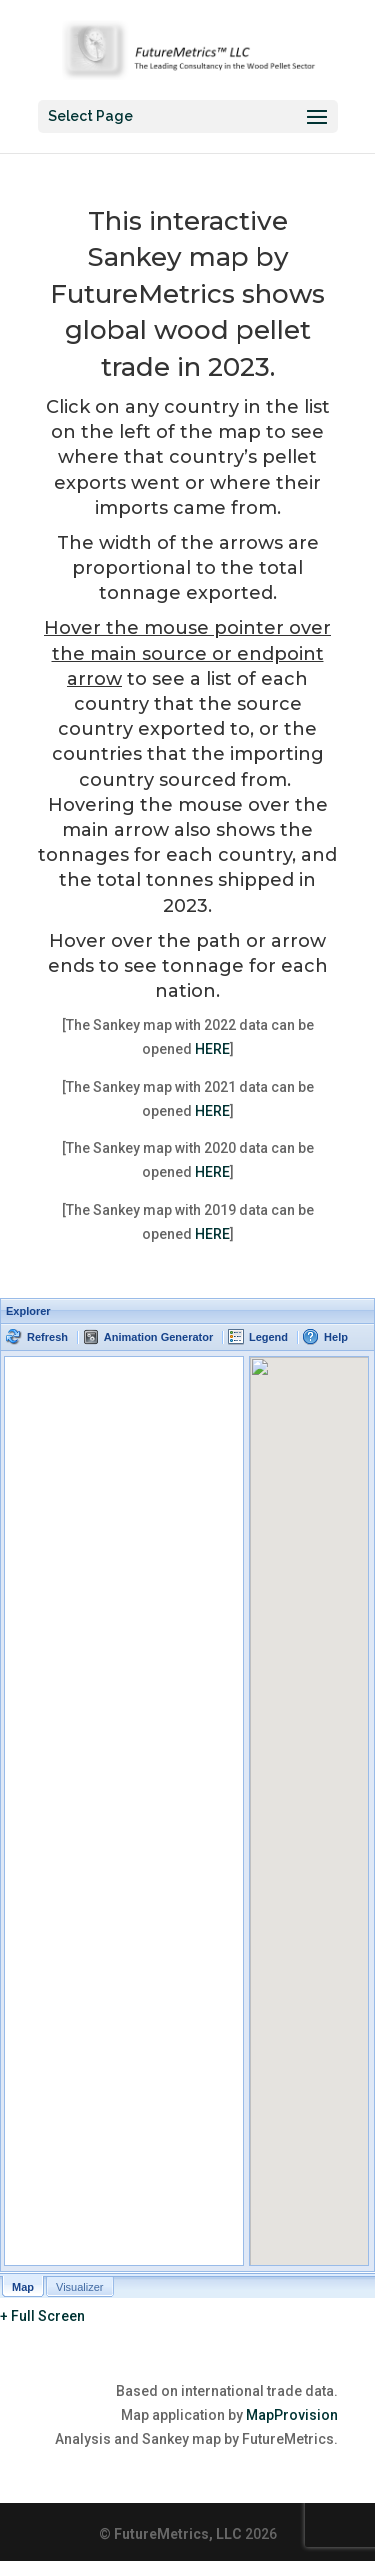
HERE (212, 1049)
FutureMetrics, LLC (178, 2534)
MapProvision (292, 2415)
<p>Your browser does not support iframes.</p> (187, 1798)
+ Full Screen (42, 2316)
